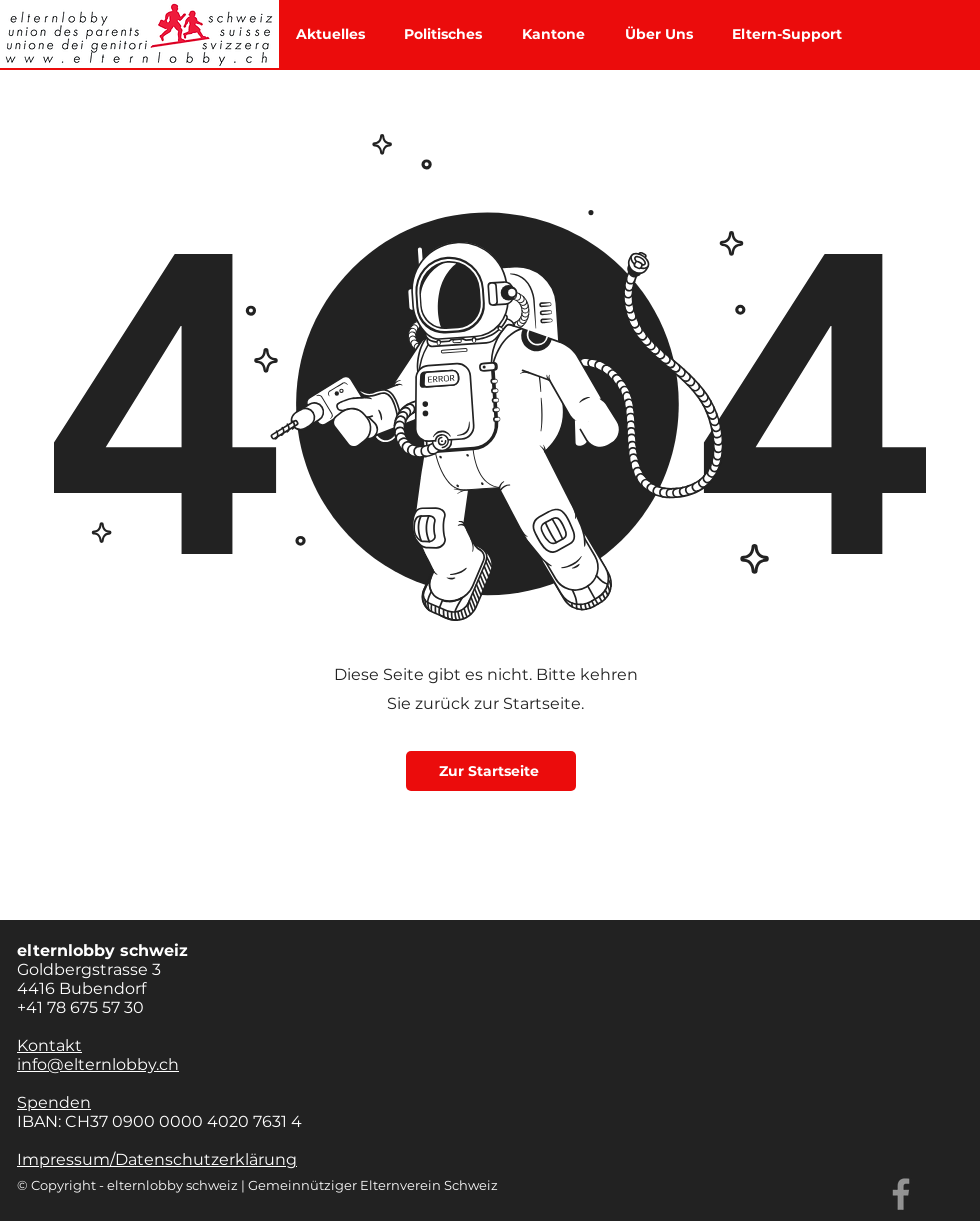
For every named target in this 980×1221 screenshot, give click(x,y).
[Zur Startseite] (491, 771)
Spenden (54, 1102)
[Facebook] (901, 1194)
